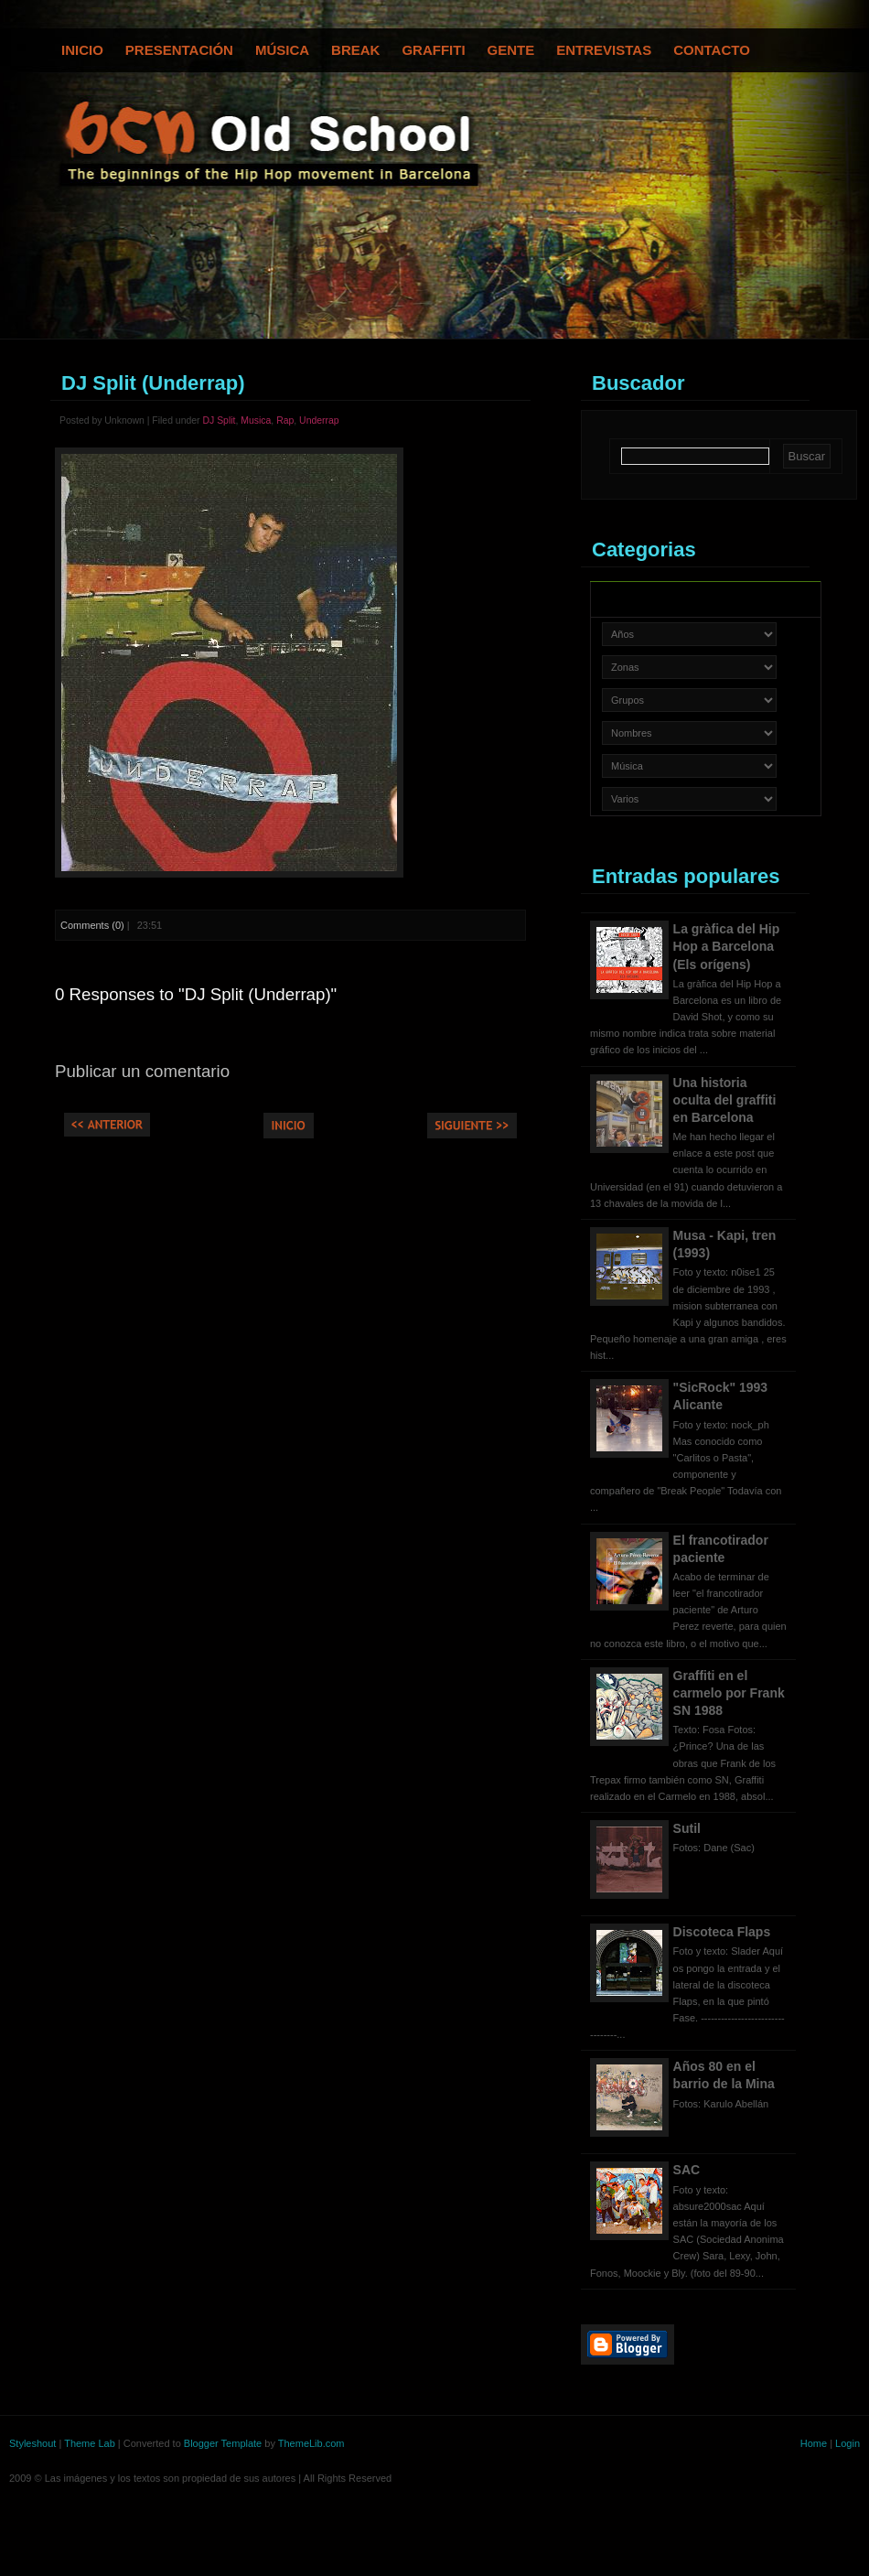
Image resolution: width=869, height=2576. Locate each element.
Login (847, 2443)
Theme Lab (89, 2443)
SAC (687, 2169)
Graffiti (433, 50)
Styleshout (32, 2443)
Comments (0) (92, 925)
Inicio (82, 50)
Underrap (319, 420)
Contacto (711, 50)
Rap (285, 420)
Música (282, 50)
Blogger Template (223, 2443)
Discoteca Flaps (722, 1931)
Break (355, 50)
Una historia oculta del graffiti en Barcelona (725, 1100)
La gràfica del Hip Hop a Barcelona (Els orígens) (726, 946)
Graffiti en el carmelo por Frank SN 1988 (729, 1693)
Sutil (687, 1828)
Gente (511, 50)
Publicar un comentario (142, 1071)
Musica (256, 420)
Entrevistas (603, 50)
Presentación (179, 50)
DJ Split (218, 420)
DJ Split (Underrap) (152, 383)
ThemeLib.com (311, 2443)
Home (813, 2443)
